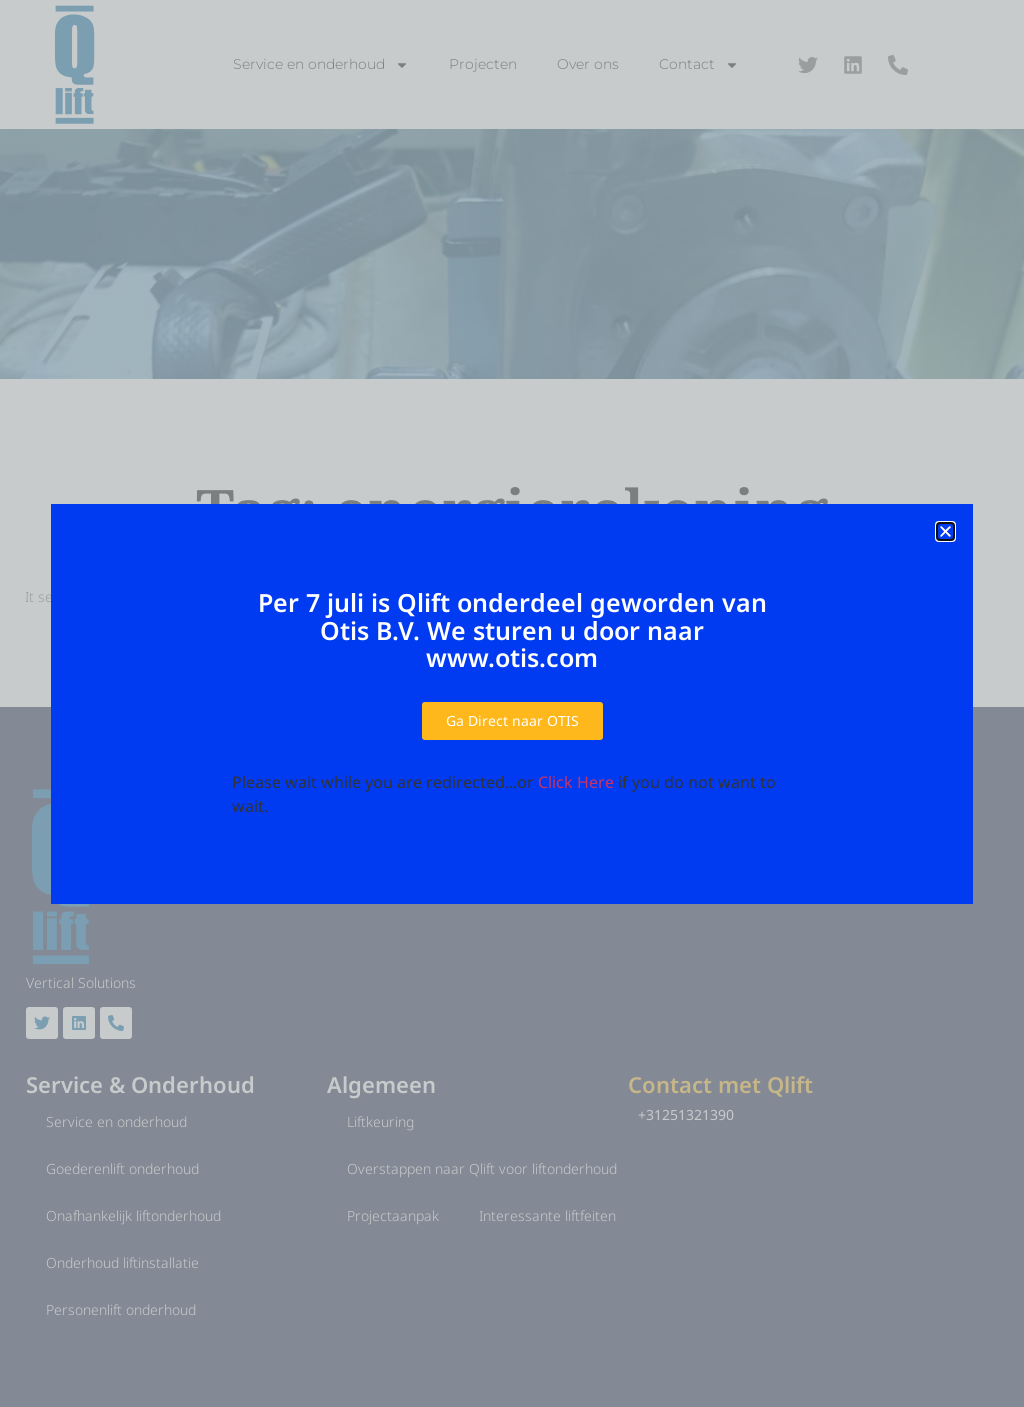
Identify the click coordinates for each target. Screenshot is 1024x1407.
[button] (945, 531)
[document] (512, 703)
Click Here (576, 782)
